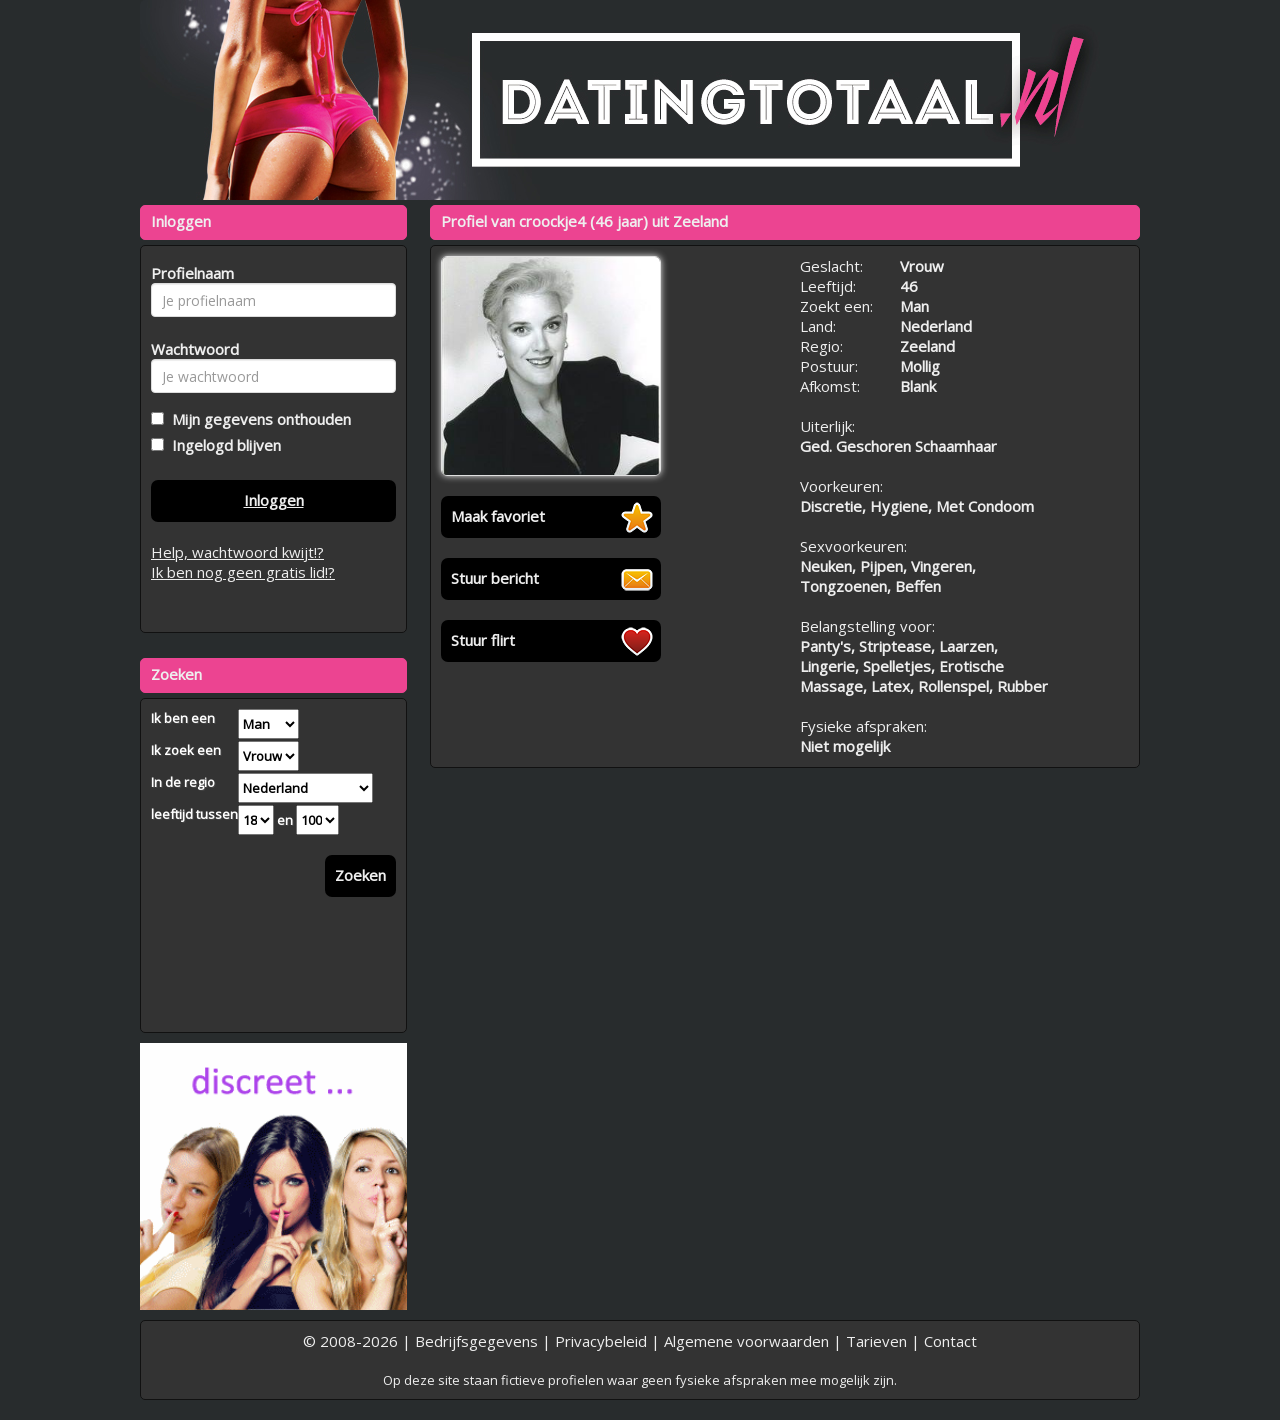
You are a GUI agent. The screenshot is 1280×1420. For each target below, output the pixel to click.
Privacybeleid (601, 1341)
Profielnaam (189, 273)
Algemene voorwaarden (746, 1341)
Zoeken (360, 875)
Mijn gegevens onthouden (257, 419)
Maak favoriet (498, 516)
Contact (950, 1341)
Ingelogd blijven (222, 445)
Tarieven (876, 1341)
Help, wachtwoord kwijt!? (237, 552)
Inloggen (274, 500)
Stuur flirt (483, 640)
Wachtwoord (189, 349)
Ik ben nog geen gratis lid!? (243, 572)
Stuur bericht (495, 578)
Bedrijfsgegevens (476, 1341)
